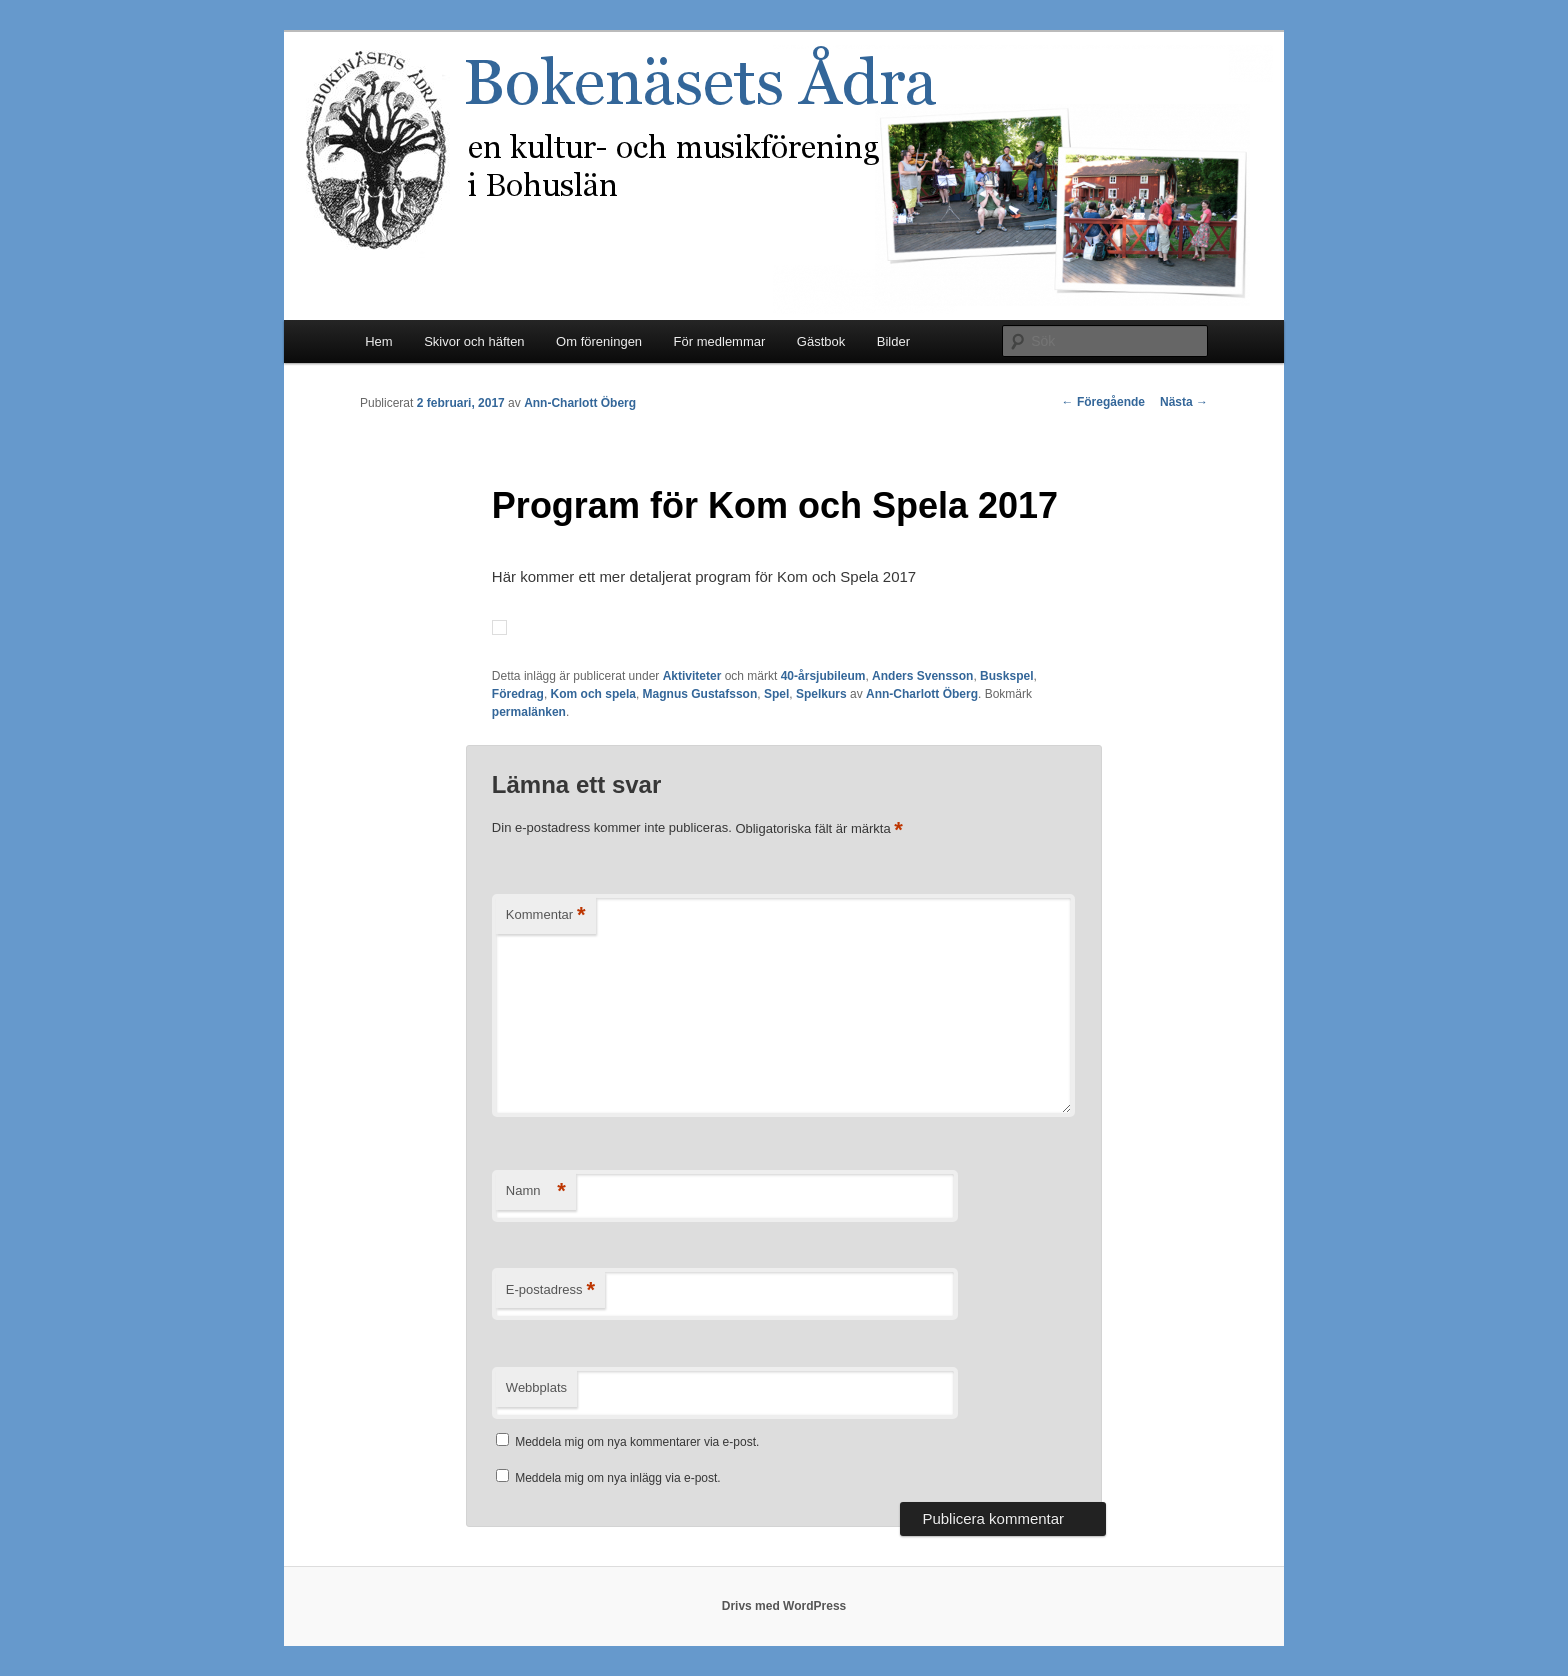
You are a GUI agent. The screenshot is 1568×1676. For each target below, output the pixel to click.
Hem (378, 341)
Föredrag (518, 694)
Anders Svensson (922, 676)
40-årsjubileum (823, 676)
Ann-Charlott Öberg (580, 403)
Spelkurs (821, 694)
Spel (776, 694)
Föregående (1103, 402)
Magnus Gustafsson (700, 694)
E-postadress (550, 1290)
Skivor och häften (474, 341)
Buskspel (1006, 676)
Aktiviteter (692, 676)
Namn (536, 1191)
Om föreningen (599, 341)
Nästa (1184, 402)
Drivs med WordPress (784, 1606)
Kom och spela (593, 694)
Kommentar (546, 915)
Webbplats (536, 1387)
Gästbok (821, 341)
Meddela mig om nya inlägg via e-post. (617, 1478)
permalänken (529, 712)
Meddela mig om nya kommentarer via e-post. (637, 1442)
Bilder (893, 341)
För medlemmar (720, 341)
